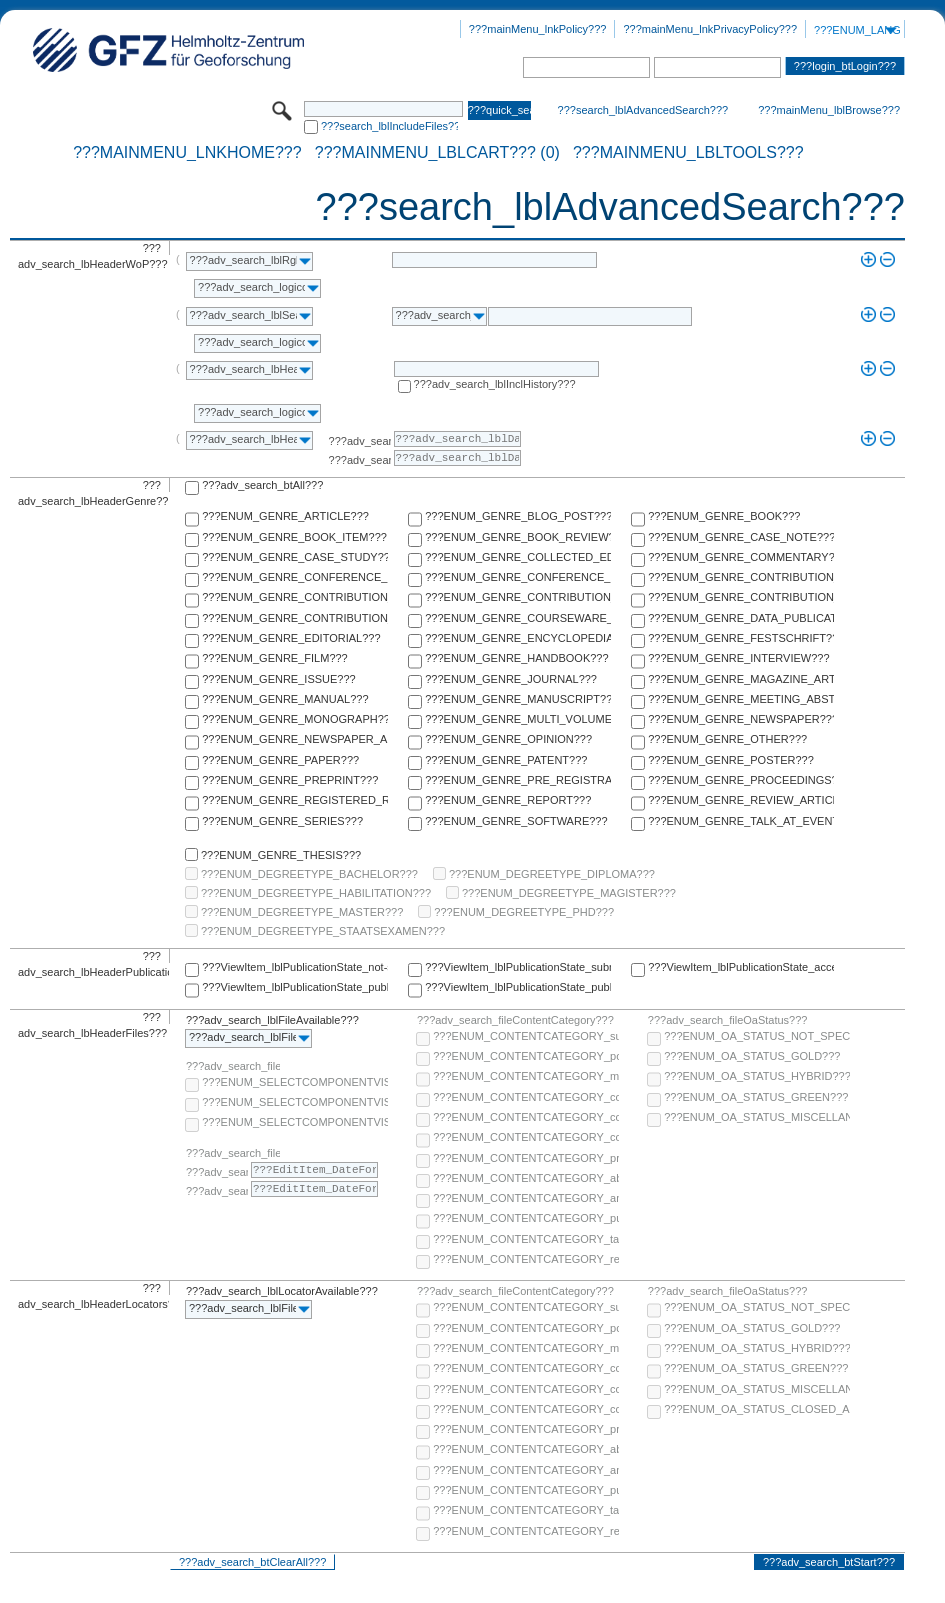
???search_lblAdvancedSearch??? (643, 110)
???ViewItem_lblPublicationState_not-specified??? (295, 967)
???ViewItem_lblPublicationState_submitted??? (518, 967)
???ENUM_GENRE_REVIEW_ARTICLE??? (741, 800)
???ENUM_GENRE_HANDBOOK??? (516, 658)
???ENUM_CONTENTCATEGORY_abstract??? (526, 1178)
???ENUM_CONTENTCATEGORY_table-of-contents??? (526, 1239)
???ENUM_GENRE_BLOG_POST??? (518, 516)
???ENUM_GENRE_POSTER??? (731, 760)
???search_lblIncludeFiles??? (389, 126)
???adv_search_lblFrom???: (360, 441)
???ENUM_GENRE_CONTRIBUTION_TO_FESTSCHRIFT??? (741, 597)
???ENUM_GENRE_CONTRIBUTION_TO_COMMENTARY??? (295, 597)
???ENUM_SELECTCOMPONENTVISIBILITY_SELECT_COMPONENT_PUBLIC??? (295, 1102)
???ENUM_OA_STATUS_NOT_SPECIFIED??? (757, 1036)
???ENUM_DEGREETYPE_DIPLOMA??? (552, 874)
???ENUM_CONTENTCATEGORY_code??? (526, 1097)
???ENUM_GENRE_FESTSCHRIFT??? (741, 638)
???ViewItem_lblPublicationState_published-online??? (295, 987)
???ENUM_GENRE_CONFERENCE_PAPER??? (295, 577)
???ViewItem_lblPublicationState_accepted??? (741, 967)
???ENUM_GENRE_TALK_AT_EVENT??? (741, 821)
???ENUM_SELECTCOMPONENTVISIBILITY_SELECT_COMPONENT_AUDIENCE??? (295, 1082)
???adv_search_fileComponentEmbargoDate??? (233, 1153)
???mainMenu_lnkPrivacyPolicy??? (710, 29)
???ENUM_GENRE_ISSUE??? (278, 679)
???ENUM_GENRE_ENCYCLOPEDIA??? (518, 638)
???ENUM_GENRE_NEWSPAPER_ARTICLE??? (295, 739)
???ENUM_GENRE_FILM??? (275, 658)
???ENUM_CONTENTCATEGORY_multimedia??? (526, 1076)
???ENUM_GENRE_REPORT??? (508, 800)
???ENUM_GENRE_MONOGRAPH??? (295, 719)
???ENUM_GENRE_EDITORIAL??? (291, 638)
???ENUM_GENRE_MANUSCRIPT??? (518, 699)
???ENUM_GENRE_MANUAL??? (285, 699)
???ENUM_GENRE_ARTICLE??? (285, 516)
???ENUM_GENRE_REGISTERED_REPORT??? (295, 800)
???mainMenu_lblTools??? (688, 153)
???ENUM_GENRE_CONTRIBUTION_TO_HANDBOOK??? (295, 618)
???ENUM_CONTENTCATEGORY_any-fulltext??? (526, 1198)
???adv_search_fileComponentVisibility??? (233, 1066)
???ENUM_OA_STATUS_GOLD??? (752, 1056)
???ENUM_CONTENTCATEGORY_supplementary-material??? (526, 1036)
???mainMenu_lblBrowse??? (829, 110)
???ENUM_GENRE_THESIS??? (281, 855)
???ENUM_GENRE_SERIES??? (282, 821)
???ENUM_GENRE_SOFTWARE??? (516, 821)
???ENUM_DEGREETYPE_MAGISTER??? (569, 893)
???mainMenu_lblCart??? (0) (437, 153)
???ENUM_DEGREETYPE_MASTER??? (302, 912)
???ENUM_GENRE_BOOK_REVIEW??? (518, 537)
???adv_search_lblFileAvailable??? (272, 1020)
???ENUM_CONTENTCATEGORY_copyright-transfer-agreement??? (526, 1117)
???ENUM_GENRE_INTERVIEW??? (738, 658)
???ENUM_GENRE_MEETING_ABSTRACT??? (741, 699)
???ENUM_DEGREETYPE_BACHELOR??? (309, 874)
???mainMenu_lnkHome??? (187, 153)
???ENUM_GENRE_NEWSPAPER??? (741, 719)
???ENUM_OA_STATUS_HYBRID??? (757, 1076)
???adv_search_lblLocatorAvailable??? (282, 1291)
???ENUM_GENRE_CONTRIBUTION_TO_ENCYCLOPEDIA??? (518, 597)
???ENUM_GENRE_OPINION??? (508, 739)
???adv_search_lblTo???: (360, 460)
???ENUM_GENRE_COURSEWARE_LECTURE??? (518, 618)
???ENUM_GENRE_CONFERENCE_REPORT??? (518, 577)
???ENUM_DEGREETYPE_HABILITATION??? (316, 893)
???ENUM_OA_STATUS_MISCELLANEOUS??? (757, 1117)
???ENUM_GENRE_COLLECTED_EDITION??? (518, 557)
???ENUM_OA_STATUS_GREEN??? (756, 1097)
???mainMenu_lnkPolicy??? (538, 29)
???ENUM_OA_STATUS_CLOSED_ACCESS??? (757, 1409)
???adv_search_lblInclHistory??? (495, 384)
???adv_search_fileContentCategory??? (515, 1020)
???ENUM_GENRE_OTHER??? (727, 739)
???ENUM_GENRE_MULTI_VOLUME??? (518, 719)
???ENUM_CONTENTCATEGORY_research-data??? (526, 1259)
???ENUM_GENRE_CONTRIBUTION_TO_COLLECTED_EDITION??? (741, 577)
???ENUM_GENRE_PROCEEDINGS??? (741, 780)
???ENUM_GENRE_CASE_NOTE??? (741, 537)
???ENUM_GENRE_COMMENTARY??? (741, 557)
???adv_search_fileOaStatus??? (728, 1020)
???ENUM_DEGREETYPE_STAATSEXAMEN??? (323, 931)
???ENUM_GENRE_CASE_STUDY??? (295, 557)
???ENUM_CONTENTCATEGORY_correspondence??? (526, 1137)
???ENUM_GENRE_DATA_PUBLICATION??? (741, 618)
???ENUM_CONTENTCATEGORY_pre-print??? (526, 1158)
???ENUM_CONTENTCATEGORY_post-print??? (526, 1056)
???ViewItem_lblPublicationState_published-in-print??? (518, 987)
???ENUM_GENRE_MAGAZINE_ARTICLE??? (741, 679)
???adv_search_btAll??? (262, 485)
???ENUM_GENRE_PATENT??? (506, 760)
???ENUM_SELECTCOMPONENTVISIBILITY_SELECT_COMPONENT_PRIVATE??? (295, 1122)
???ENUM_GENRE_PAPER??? (280, 760)
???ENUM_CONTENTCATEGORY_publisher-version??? (526, 1218)
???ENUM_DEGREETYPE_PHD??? (524, 912)
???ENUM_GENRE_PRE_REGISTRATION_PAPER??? (518, 780)
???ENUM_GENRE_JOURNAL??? (511, 679)
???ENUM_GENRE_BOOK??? (724, 516)
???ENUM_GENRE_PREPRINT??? (290, 780)
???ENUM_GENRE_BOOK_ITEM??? (294, 537)
